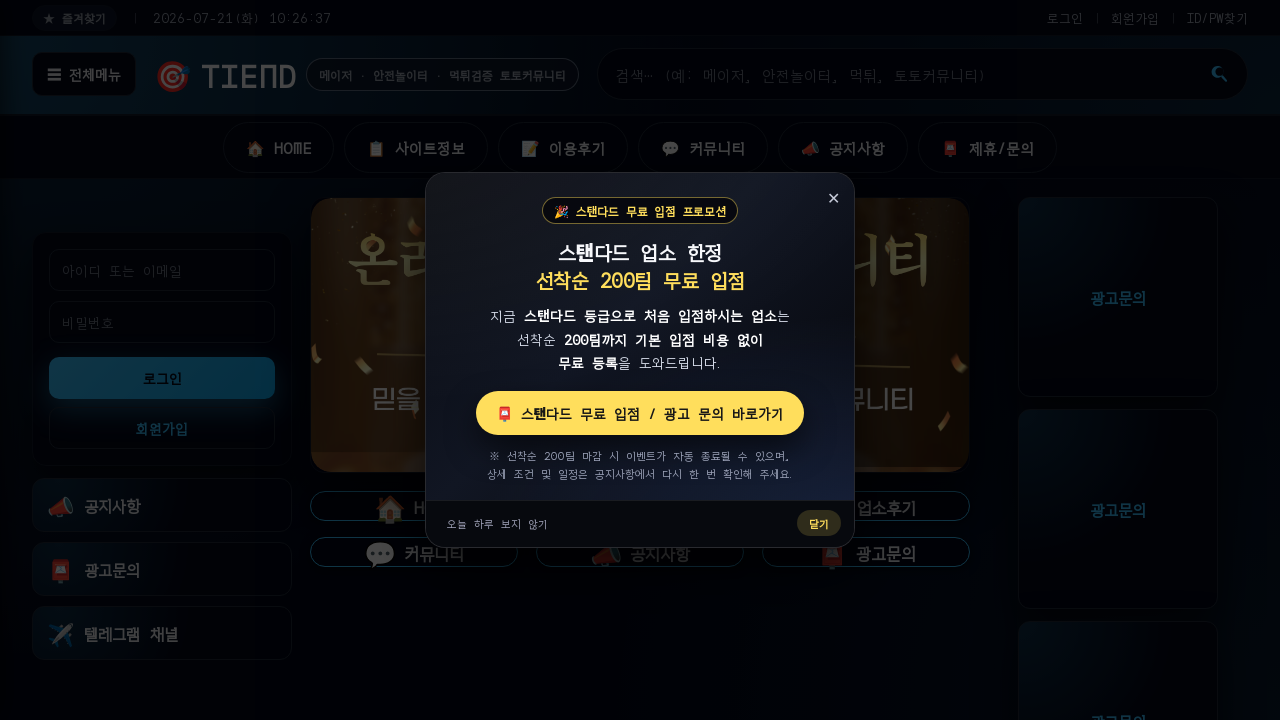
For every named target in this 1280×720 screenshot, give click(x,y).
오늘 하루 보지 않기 (497, 523)
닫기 (819, 523)
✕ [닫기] (833, 197)
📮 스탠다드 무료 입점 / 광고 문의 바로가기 (640, 413)
